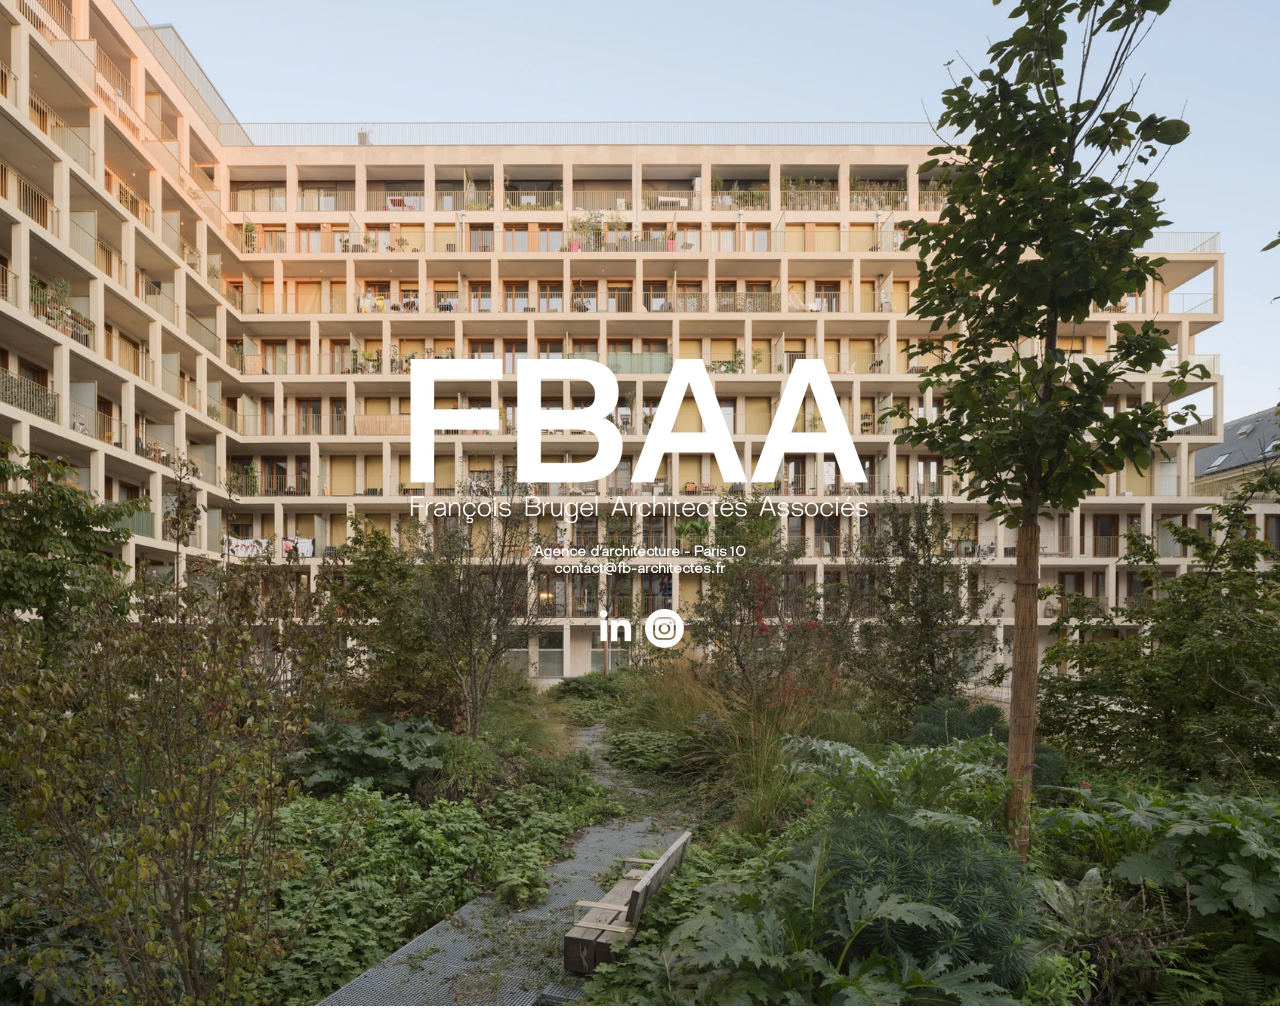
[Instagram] (664, 628)
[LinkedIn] (615, 628)
